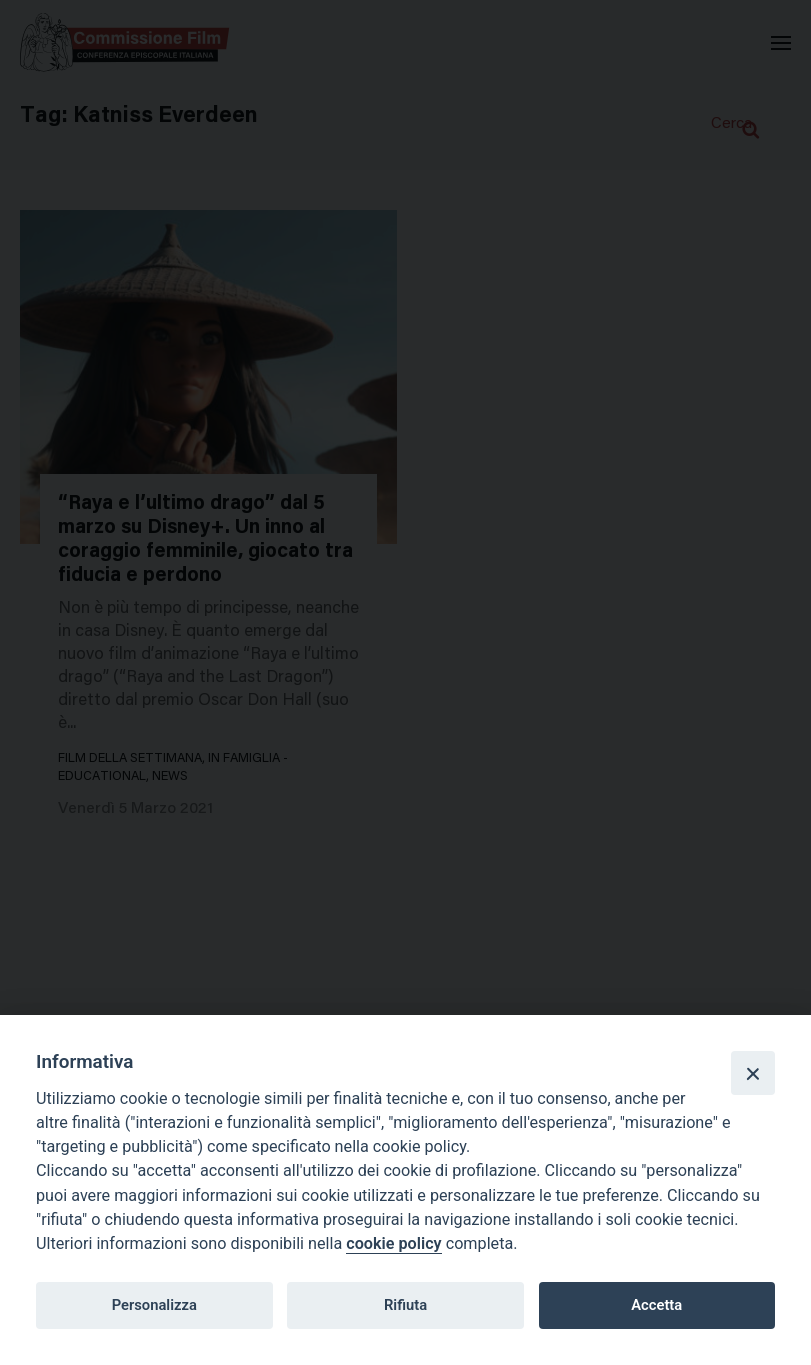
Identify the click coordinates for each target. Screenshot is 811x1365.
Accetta (656, 1305)
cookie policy (393, 1243)
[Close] (753, 1073)
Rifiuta (405, 1305)
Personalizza (154, 1305)
